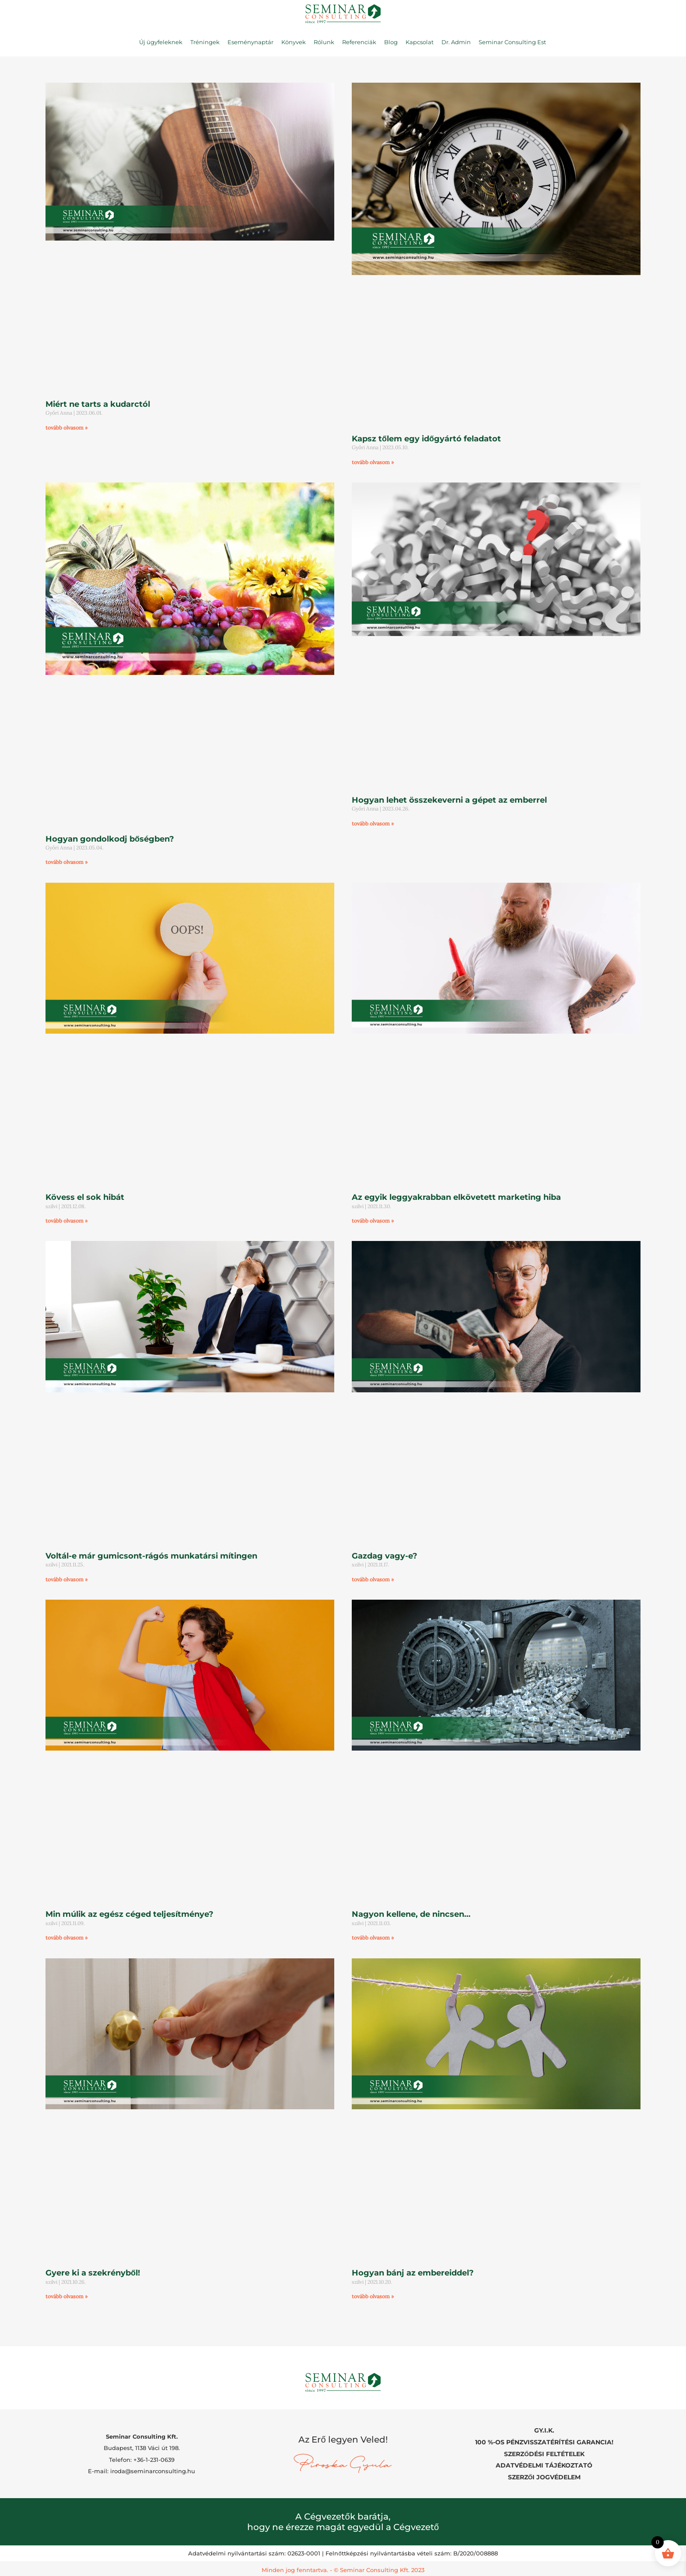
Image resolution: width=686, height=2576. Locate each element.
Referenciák (359, 41)
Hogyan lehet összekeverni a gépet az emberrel (449, 800)
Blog (391, 41)
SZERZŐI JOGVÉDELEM (544, 2474)
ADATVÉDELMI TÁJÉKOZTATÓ (544, 2463)
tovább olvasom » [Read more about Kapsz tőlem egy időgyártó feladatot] (373, 462)
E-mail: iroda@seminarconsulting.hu (141, 2469)
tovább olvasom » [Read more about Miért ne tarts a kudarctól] (67, 427)
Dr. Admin (456, 41)
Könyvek (293, 41)
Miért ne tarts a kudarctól (98, 404)
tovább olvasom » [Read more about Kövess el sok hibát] (67, 1220)
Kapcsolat (420, 41)
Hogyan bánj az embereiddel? (413, 2273)
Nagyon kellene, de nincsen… (411, 1914)
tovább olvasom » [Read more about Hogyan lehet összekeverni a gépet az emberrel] (373, 823)
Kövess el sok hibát (85, 1197)
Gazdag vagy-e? (384, 1556)
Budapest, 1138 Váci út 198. (142, 2446)
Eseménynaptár (250, 41)
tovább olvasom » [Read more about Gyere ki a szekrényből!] (67, 2296)
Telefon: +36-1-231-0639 (142, 2458)
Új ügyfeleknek (160, 41)
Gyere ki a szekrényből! (93, 2273)
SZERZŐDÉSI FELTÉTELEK (544, 2452)
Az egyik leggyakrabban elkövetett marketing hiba (456, 1197)
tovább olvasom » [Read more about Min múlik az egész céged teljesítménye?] (67, 1937)
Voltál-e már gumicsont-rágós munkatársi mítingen (151, 1556)
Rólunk (324, 41)
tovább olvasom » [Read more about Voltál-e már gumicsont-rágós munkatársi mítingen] (67, 1579)
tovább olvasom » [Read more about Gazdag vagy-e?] (373, 1579)
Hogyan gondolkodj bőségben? (110, 839)
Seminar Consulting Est (512, 41)
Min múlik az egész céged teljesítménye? (130, 1914)
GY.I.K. (544, 2429)
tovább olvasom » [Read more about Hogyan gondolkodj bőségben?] (67, 862)
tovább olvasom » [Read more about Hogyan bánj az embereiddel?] (373, 2296)
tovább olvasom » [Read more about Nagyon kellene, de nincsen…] (373, 1937)
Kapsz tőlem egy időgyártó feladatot (426, 439)
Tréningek (205, 41)
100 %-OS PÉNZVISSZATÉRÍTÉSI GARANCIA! (544, 2441)
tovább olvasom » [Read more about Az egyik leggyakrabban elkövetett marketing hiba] (373, 1220)
